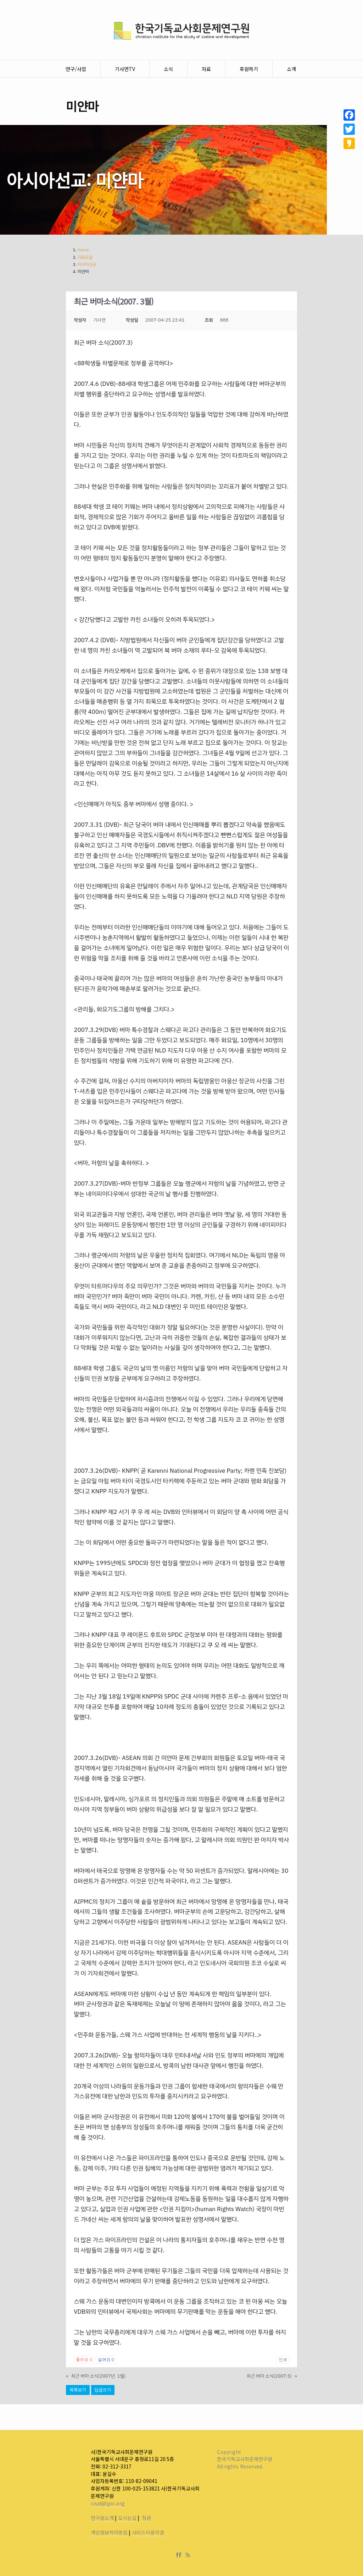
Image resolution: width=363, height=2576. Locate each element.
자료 (206, 68)
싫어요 (106, 2360)
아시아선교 (87, 264)
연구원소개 (102, 2517)
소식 (168, 68)
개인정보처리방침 (109, 2532)
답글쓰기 (103, 2389)
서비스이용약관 (148, 2532)
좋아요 (84, 2360)
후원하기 (249, 68)
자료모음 (85, 257)
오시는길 (127, 2517)
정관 (146, 2517)
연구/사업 (76, 68)
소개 (291, 68)
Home (83, 250)
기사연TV (125, 68)
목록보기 (77, 2389)
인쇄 (283, 2360)
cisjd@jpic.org (108, 2503)
